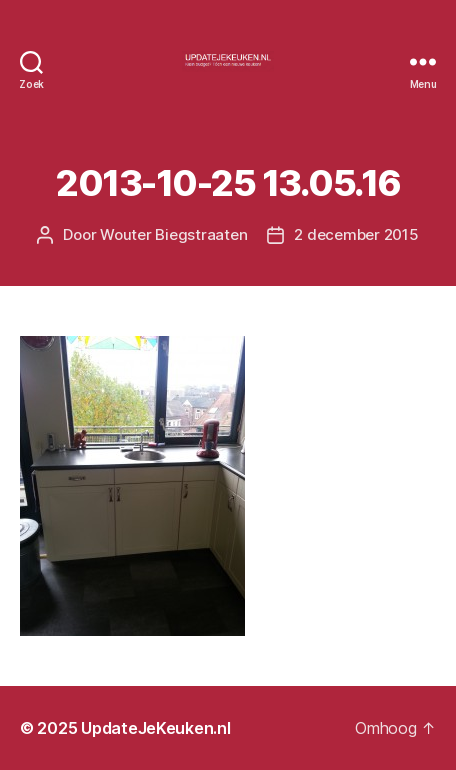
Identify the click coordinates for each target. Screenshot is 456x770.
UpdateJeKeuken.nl (155, 728)
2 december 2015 (356, 234)
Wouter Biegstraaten (173, 234)
